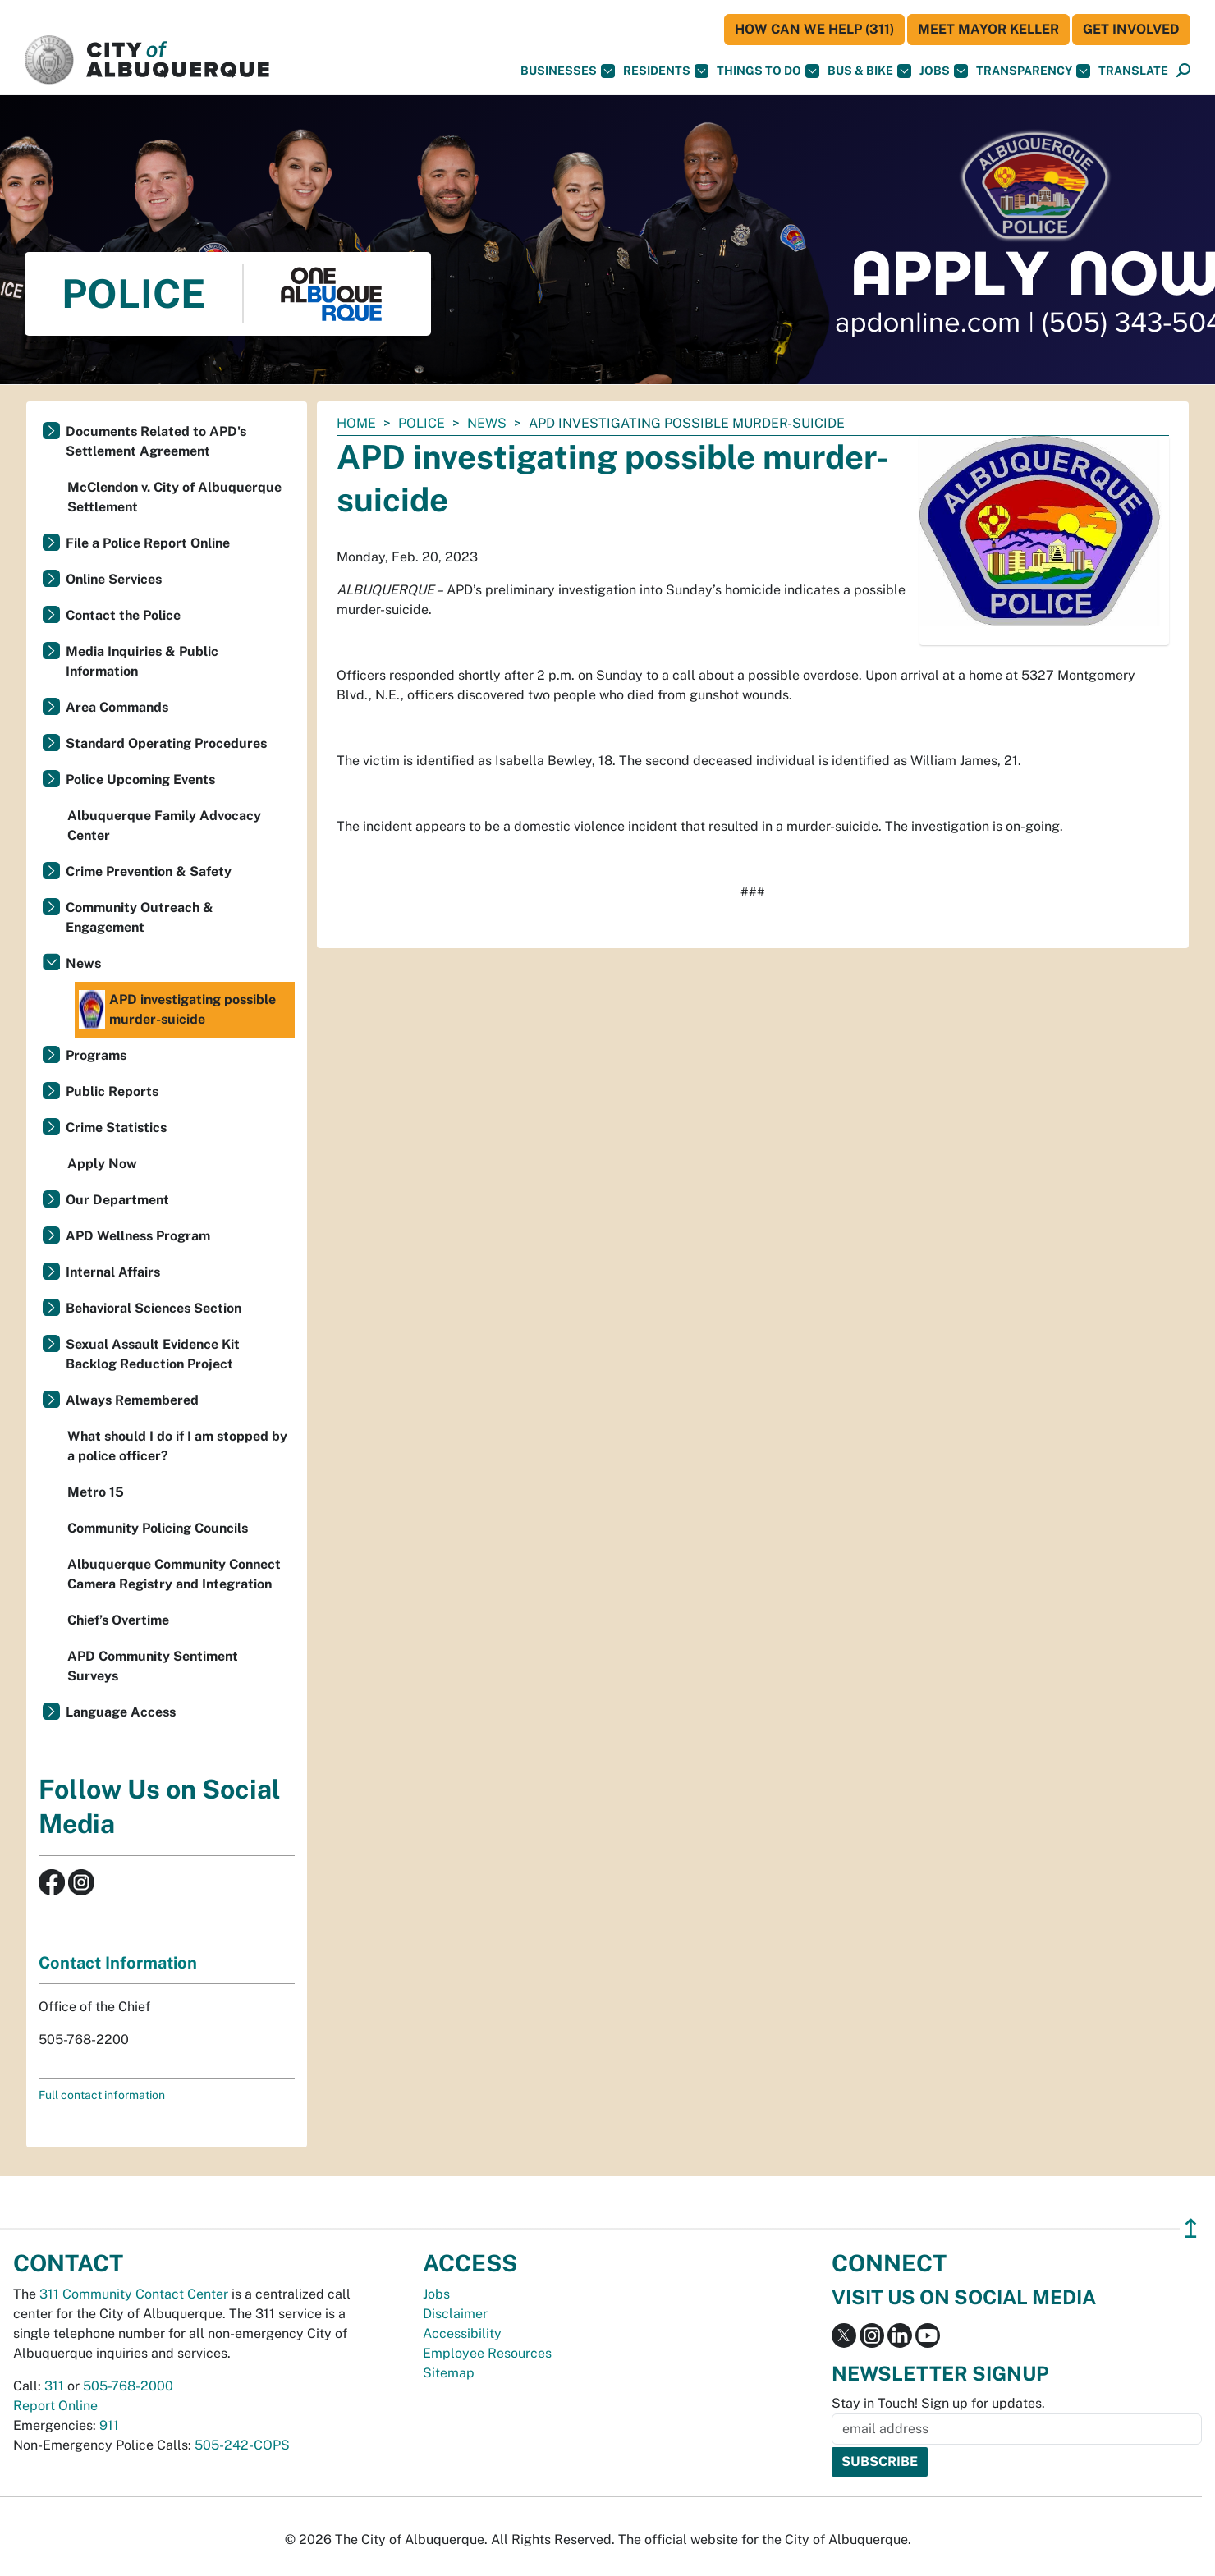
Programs (96, 1055)
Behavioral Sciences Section (153, 1308)
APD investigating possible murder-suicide (177, 1009)
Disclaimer (455, 2314)
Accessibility (462, 2333)
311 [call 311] (54, 2386)
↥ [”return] (1191, 2228)
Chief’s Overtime (118, 1620)
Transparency (1033, 71)
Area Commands (117, 707)
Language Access (121, 1712)
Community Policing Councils (157, 1528)
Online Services (114, 579)
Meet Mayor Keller (988, 29)
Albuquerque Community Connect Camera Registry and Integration (174, 1574)
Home (356, 423)
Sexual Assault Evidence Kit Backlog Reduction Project (153, 1354)
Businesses (567, 71)
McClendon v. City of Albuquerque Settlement (174, 497)
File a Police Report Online (148, 543)
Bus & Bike (869, 71)
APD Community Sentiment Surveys (152, 1666)
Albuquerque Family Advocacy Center (164, 825)
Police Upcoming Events (140, 779)
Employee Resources (487, 2353)
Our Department (117, 1200)
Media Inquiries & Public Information (142, 661)
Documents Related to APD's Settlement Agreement (156, 441)
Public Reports (112, 1091)
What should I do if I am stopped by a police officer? (177, 1446)
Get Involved (1131, 29)
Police (421, 423)
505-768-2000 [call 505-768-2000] (128, 2386)
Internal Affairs (113, 1272)
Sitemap (449, 2373)
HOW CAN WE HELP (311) (814, 29)
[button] (1133, 71)
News (487, 423)
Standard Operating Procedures (166, 743)
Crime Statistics (116, 1127)
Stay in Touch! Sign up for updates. (938, 2403)
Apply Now (102, 1163)
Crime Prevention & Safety (149, 871)
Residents (665, 71)
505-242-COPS (242, 2445)
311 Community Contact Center (133, 2294)
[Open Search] (1183, 71)
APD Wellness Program (138, 1236)
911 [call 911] (109, 2425)
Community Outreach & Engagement (139, 917)
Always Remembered (132, 1400)
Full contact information (102, 2095)
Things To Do (768, 71)
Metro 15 (95, 1492)
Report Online (55, 2405)
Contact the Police (123, 615)
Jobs (943, 71)
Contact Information (118, 1963)
